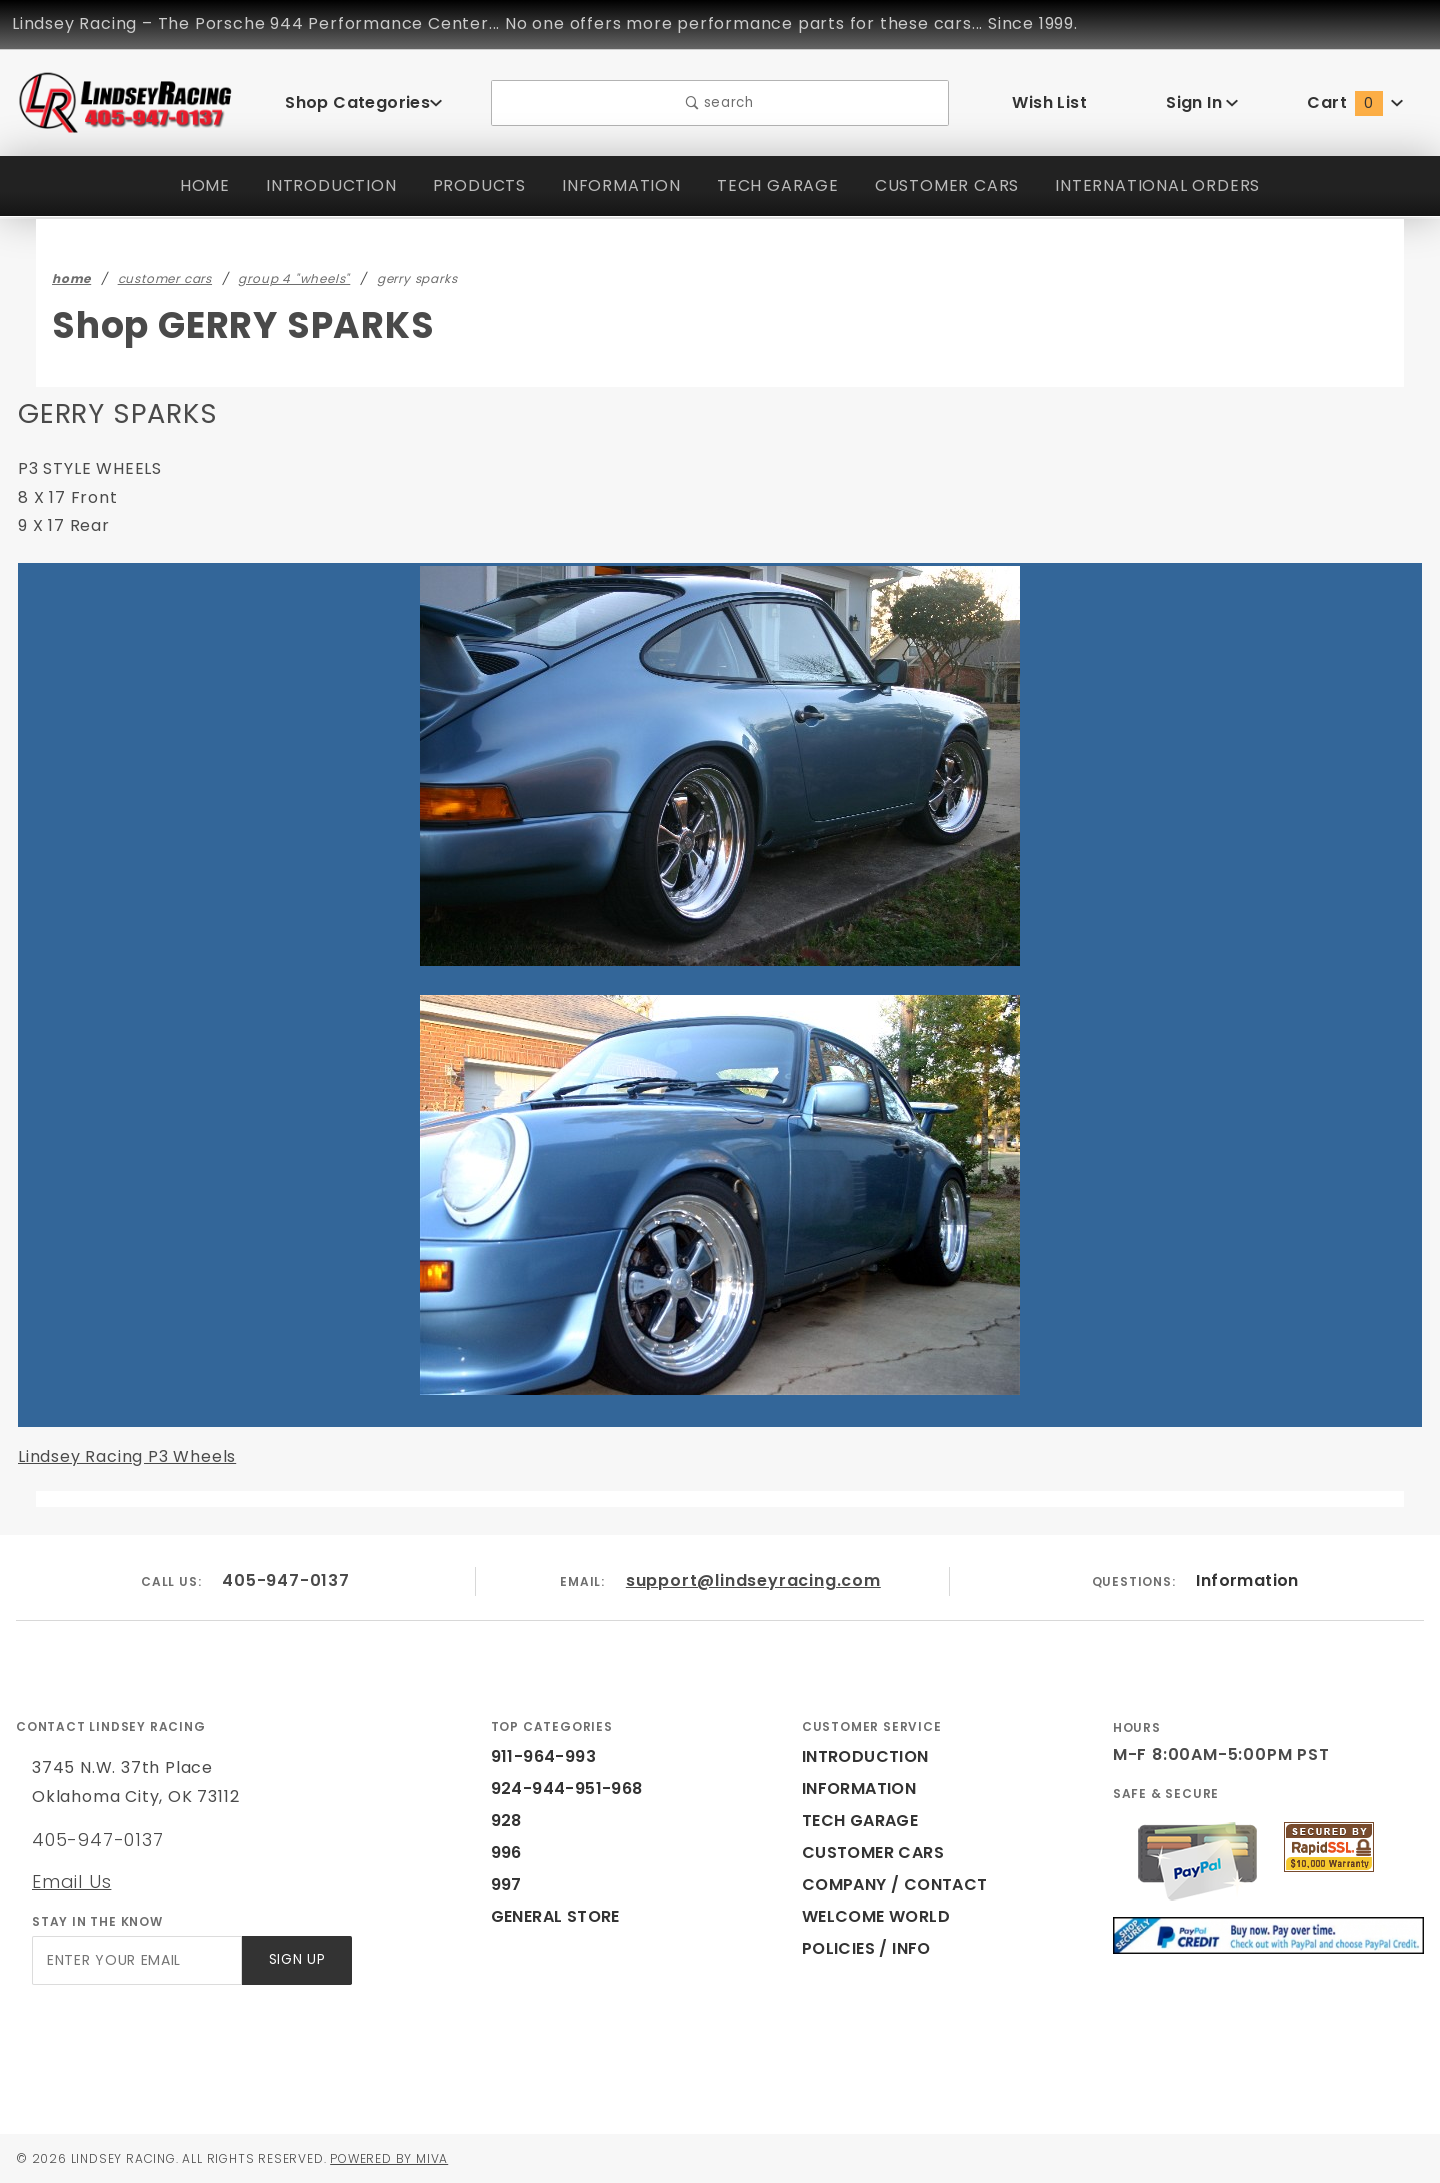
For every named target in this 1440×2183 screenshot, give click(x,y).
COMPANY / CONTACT (890, 1884)
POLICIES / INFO (868, 1948)
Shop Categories (364, 102)
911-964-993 (538, 1756)
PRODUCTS (470, 185)
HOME (192, 185)
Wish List (1049, 102)
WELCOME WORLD (879, 1916)
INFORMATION (615, 185)
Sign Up (295, 1960)
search (719, 102)
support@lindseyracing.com (754, 1580)
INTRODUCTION (320, 185)
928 (505, 1820)
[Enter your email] (135, 1960)
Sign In (1202, 102)
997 (505, 1884)
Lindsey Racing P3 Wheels (123, 1456)
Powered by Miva (408, 2158)
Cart (1356, 102)
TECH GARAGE (772, 185)
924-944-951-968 (555, 1788)
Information (1247, 1580)
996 (505, 1852)
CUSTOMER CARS (946, 185)
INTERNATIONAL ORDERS (1165, 185)
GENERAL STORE (562, 1916)
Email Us (71, 1881)
